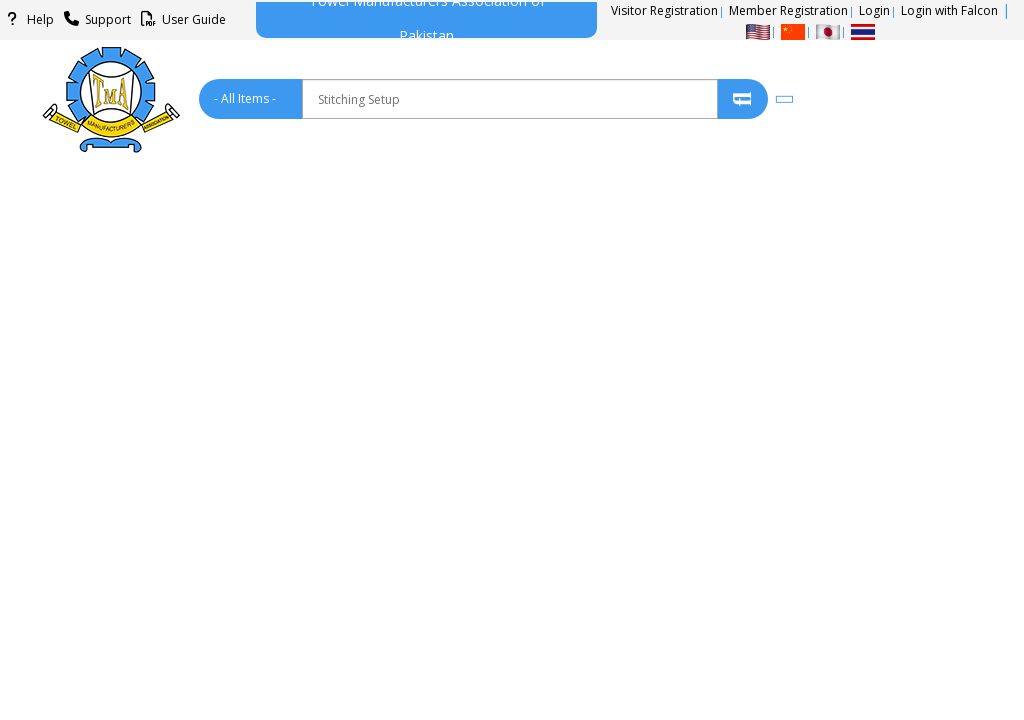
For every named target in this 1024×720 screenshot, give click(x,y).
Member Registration (788, 10)
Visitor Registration (664, 10)
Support (94, 19)
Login (874, 10)
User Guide (180, 19)
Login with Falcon (949, 10)
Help (27, 19)
